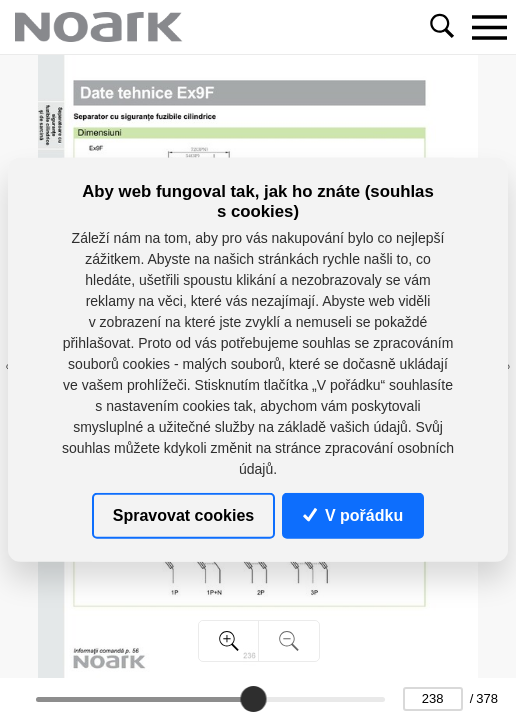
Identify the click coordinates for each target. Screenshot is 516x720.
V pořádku (353, 515)
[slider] (253, 699)
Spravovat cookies (183, 515)
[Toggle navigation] (489, 27)
